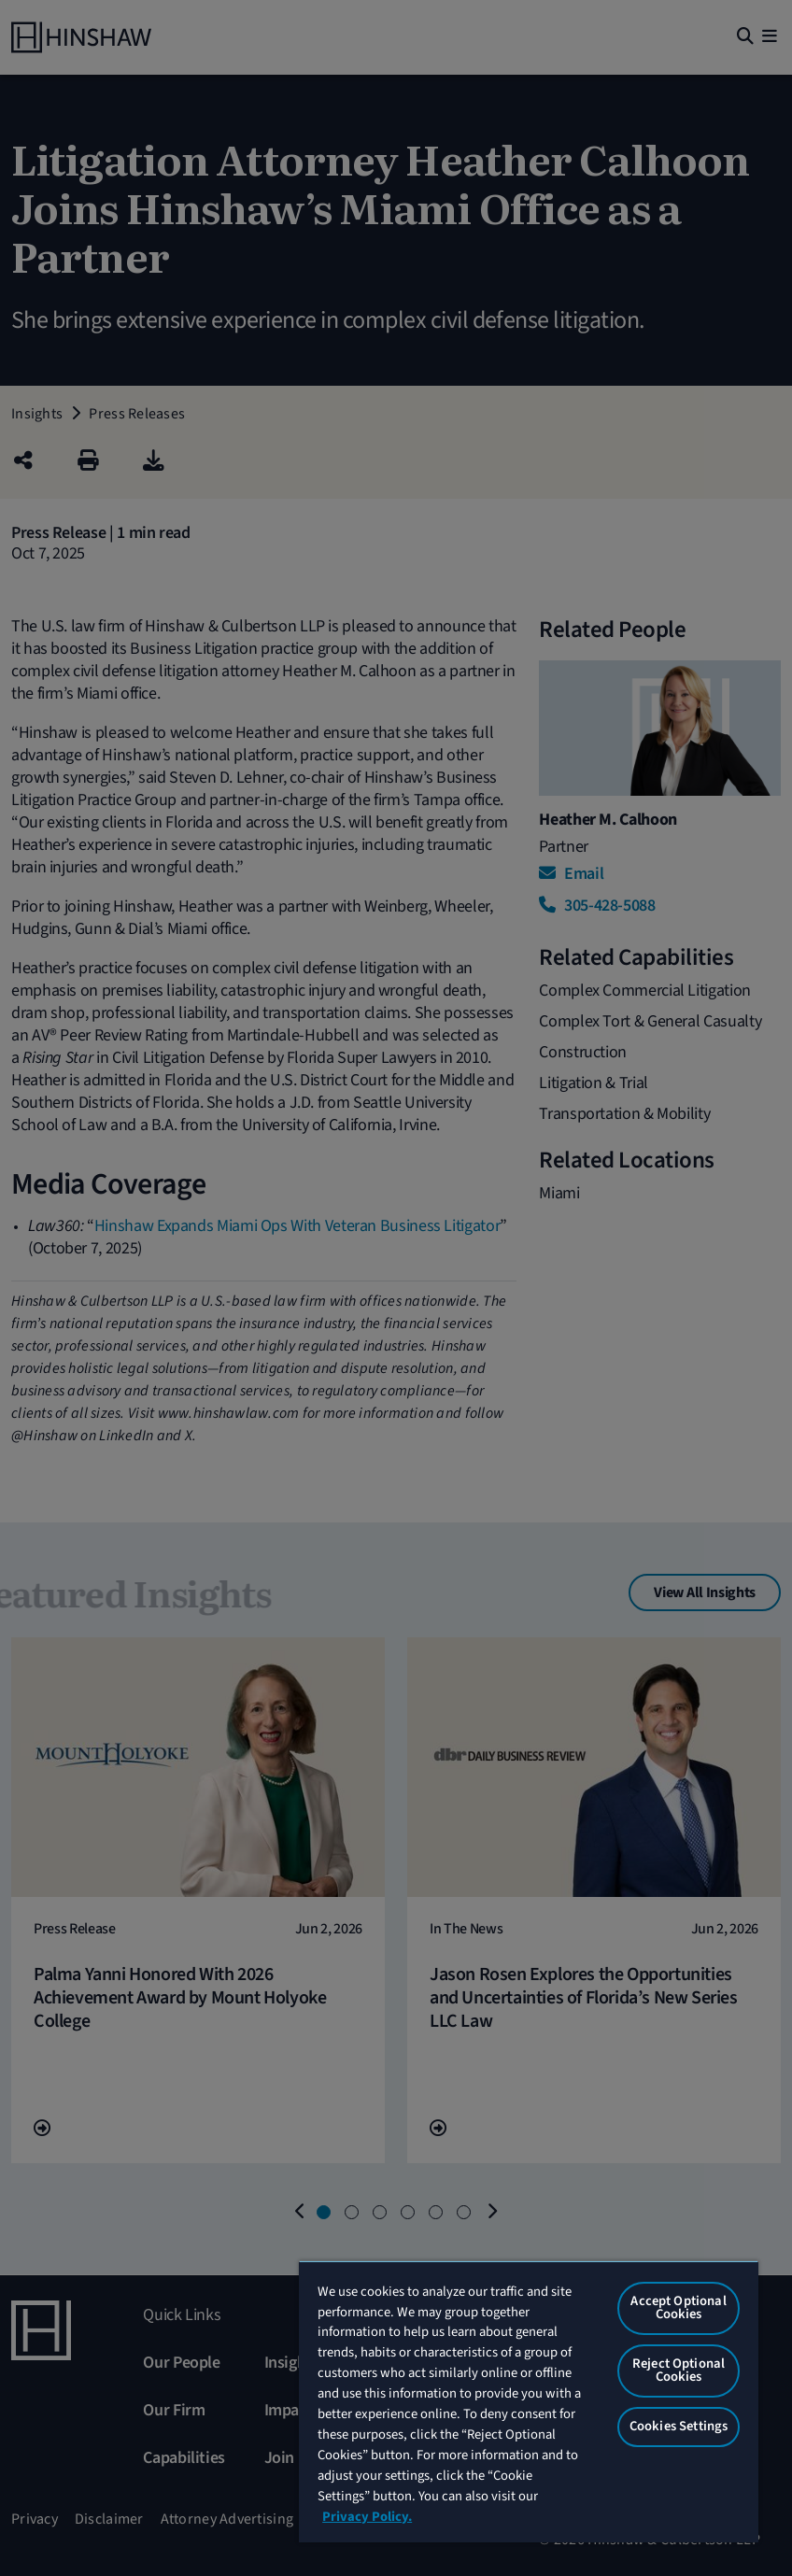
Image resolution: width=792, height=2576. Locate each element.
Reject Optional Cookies (678, 2370)
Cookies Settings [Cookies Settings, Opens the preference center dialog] (678, 2426)
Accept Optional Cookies (678, 2308)
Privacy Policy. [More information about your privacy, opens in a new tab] (367, 2516)
